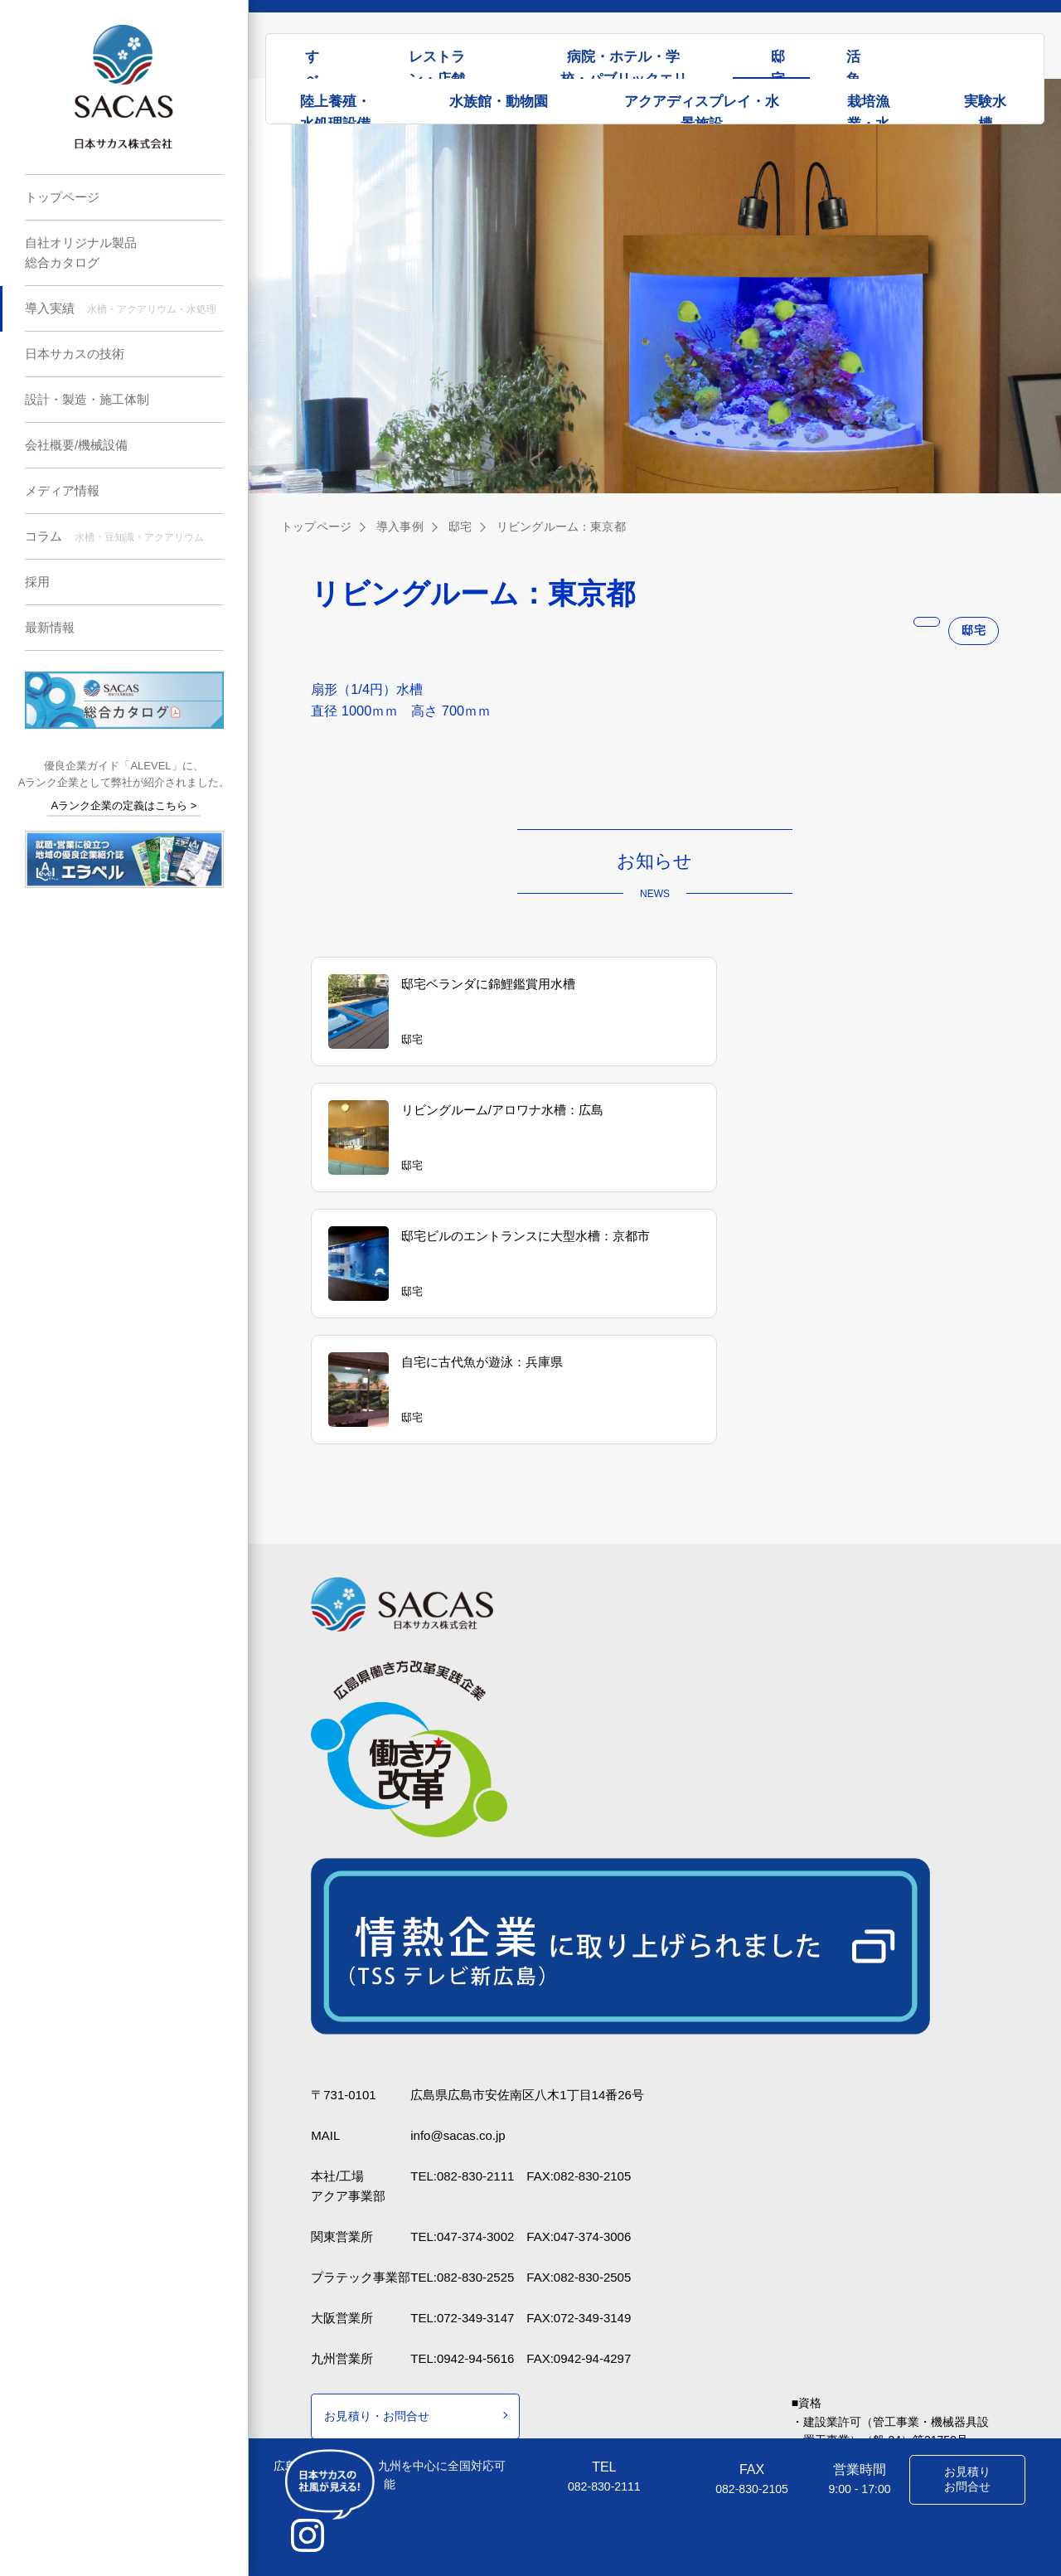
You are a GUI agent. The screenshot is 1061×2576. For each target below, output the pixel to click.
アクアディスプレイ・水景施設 (701, 109)
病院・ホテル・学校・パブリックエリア (623, 64)
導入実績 (120, 308)
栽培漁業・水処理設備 (868, 109)
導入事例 (398, 527)
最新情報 (50, 627)
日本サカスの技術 (74, 354)
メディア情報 (62, 490)
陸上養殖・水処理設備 (335, 109)
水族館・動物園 (498, 101)
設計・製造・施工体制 (87, 399)
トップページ (62, 197)
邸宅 (778, 64)
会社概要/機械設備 (76, 445)
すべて (312, 64)
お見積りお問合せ (967, 2479)
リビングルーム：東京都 (559, 527)
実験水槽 (985, 109)
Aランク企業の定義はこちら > (124, 805)
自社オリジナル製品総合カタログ (81, 252)
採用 (37, 582)
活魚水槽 (853, 64)
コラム (114, 536)
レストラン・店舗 (437, 64)
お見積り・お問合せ (376, 2314)
